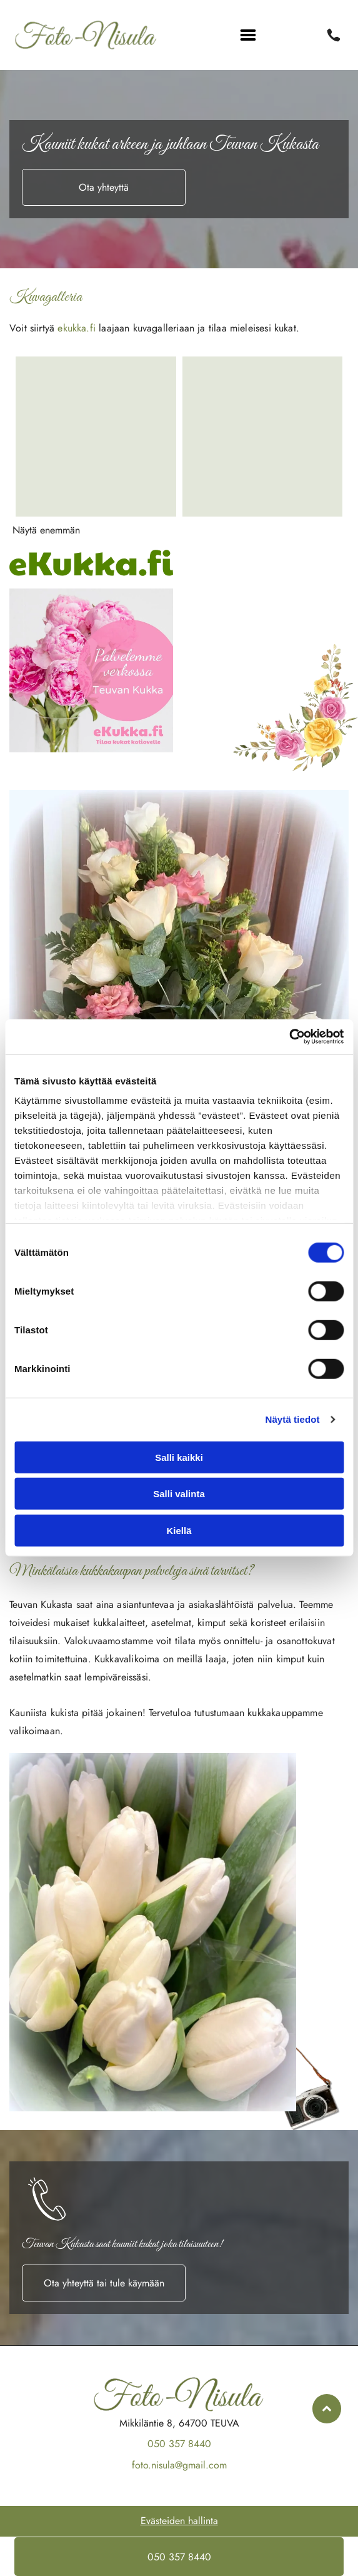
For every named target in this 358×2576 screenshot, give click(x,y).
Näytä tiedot (293, 1419)
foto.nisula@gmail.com (179, 2465)
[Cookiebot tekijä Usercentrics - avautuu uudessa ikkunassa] (289, 1037)
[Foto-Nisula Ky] (96, 436)
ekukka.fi (76, 328)
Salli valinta (179, 1493)
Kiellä (178, 1530)
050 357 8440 (179, 2444)
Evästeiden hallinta (179, 2520)
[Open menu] (248, 35)
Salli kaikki (179, 1457)
